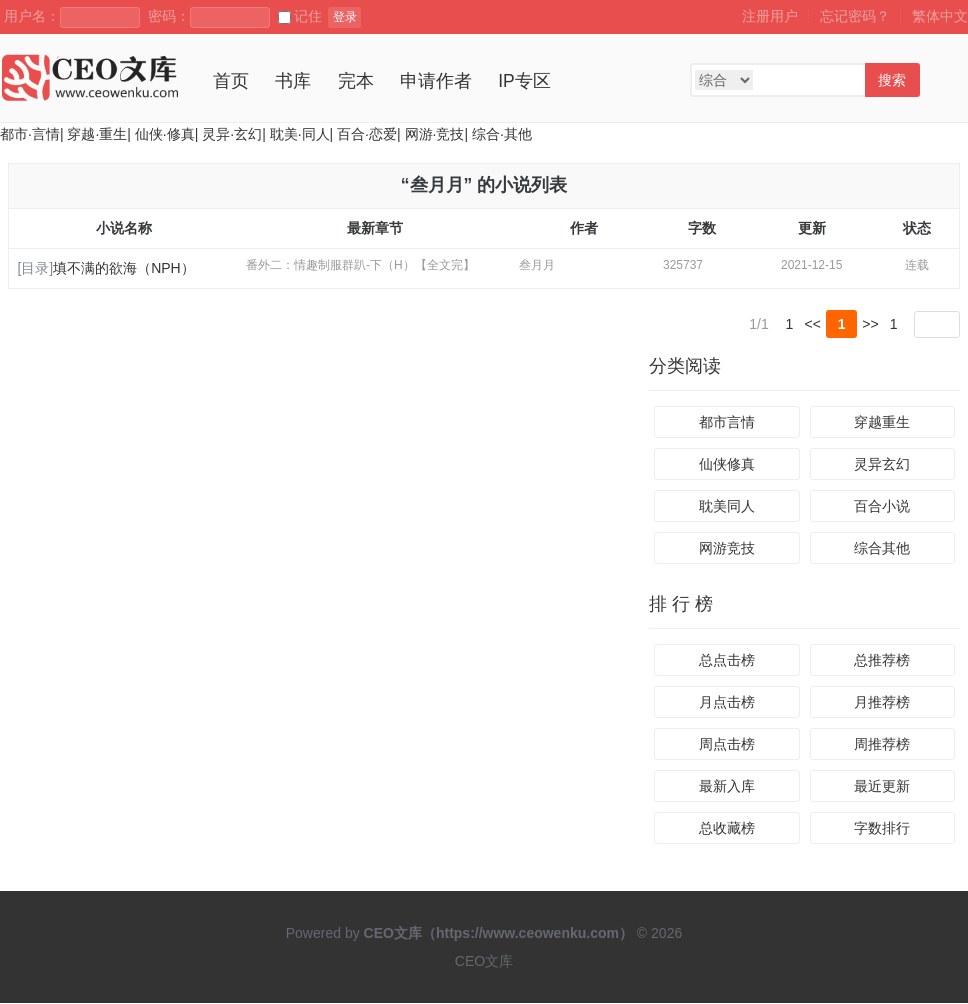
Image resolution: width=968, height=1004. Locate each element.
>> (870, 324)
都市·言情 (30, 134)
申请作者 (436, 81)
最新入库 (727, 787)
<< (813, 324)
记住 (300, 16)
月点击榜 (727, 703)
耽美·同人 (300, 134)
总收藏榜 (727, 829)
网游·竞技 (435, 134)
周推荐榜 (882, 745)
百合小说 (882, 507)
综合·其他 (502, 134)
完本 (356, 81)
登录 (345, 17)
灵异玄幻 (882, 465)
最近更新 (882, 787)
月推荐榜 (882, 703)
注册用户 (770, 16)
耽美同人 (727, 507)
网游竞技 (727, 549)
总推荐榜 (882, 661)
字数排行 (882, 829)
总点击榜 (727, 661)
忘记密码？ (855, 16)
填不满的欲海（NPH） (124, 268)
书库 (293, 81)
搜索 (892, 80)
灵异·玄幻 (232, 134)
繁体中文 (940, 16)
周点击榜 (727, 745)
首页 (231, 81)
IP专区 (524, 81)
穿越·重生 (97, 134)
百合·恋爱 (367, 134)
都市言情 (727, 423)
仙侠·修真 (165, 134)
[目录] (35, 268)
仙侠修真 (727, 465)
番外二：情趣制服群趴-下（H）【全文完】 (360, 265)
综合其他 (882, 549)
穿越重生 (882, 423)
